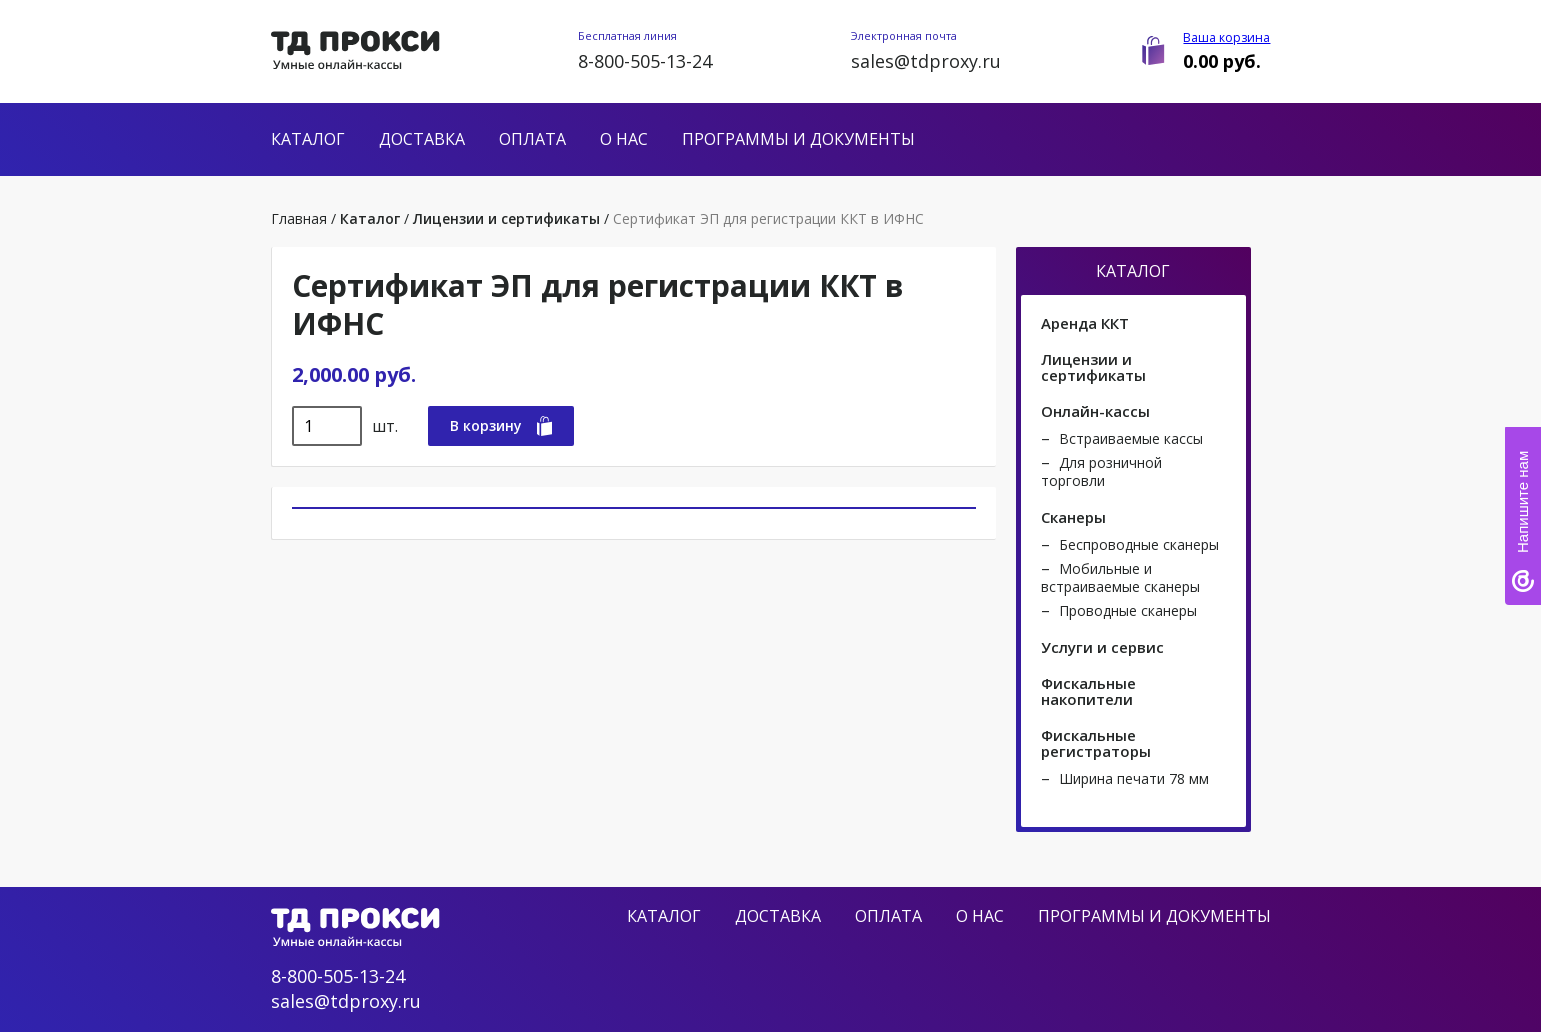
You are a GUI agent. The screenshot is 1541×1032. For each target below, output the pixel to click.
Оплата (532, 139)
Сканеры (1073, 517)
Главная (299, 218)
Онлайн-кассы (1095, 411)
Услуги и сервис (1102, 647)
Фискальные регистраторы (1096, 743)
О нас (624, 139)
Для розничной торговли (1101, 471)
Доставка (422, 139)
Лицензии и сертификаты (506, 218)
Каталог (308, 139)
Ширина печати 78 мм (1134, 778)
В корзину (501, 426)
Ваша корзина (1226, 37)
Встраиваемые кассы (1131, 438)
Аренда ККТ (1085, 323)
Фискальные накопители (1088, 691)
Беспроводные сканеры (1139, 544)
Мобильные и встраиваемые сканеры (1120, 577)
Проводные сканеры (1128, 610)
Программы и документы (798, 139)
